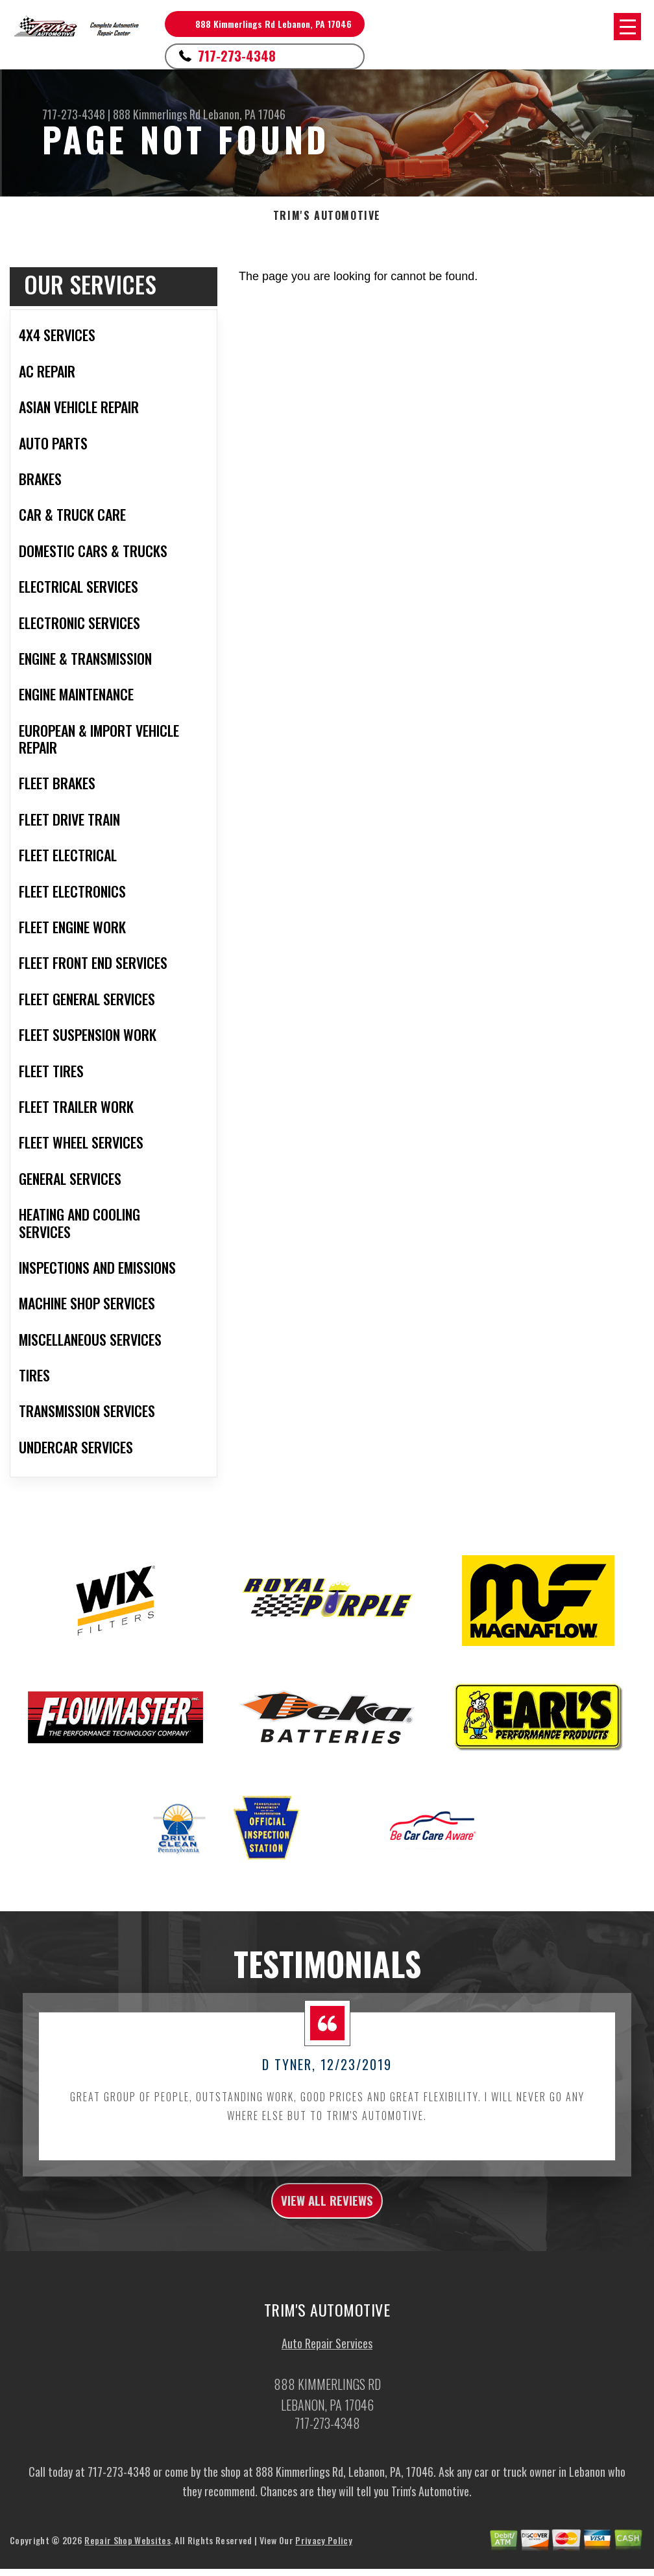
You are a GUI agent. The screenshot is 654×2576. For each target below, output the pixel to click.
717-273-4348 (237, 56)
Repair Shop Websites (127, 2566)
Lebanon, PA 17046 (244, 114)
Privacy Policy (323, 2566)
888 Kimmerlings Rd (156, 114)
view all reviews (327, 2222)
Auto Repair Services (327, 2369)
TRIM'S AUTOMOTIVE (327, 215)
